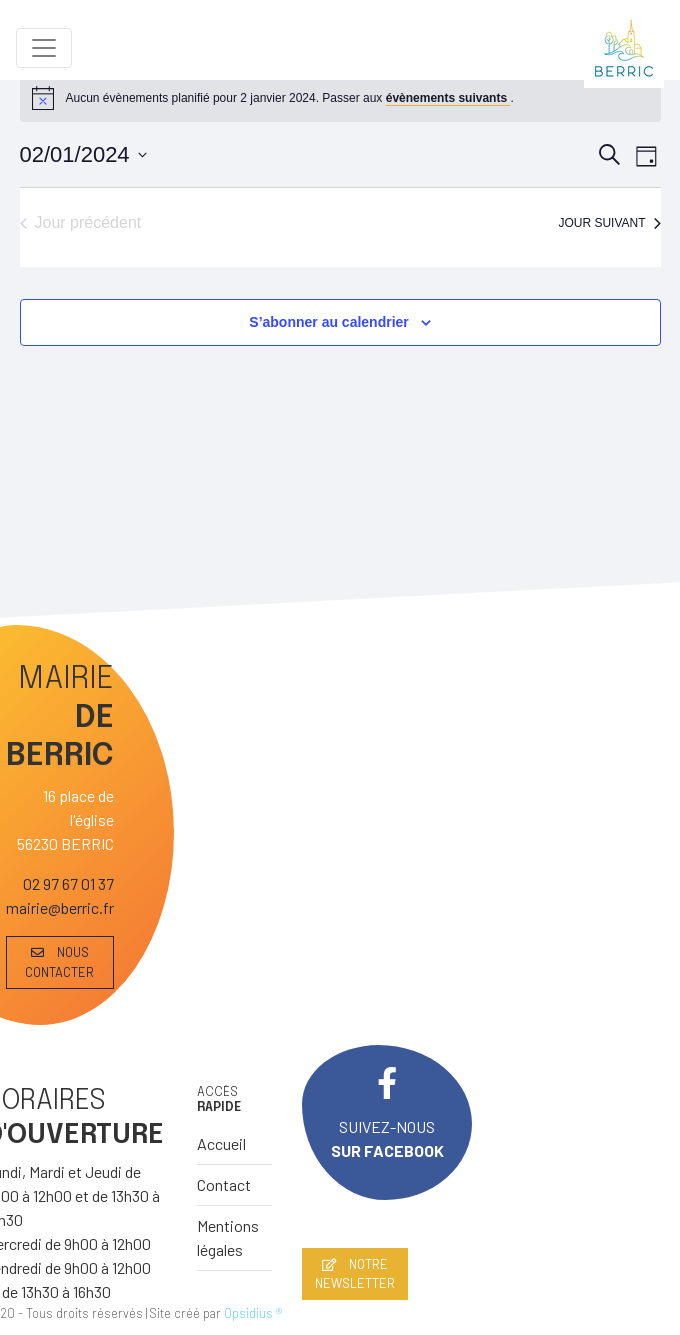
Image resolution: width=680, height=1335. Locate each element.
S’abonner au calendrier (329, 322)
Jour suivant (609, 223)
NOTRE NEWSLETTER (355, 1273)
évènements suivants (448, 98)
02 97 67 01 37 (68, 883)
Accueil (221, 1143)
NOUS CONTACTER (59, 961)
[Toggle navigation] (44, 48)
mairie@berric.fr (60, 907)
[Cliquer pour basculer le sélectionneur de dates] (83, 154)
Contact (224, 1184)
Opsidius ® (253, 1313)
